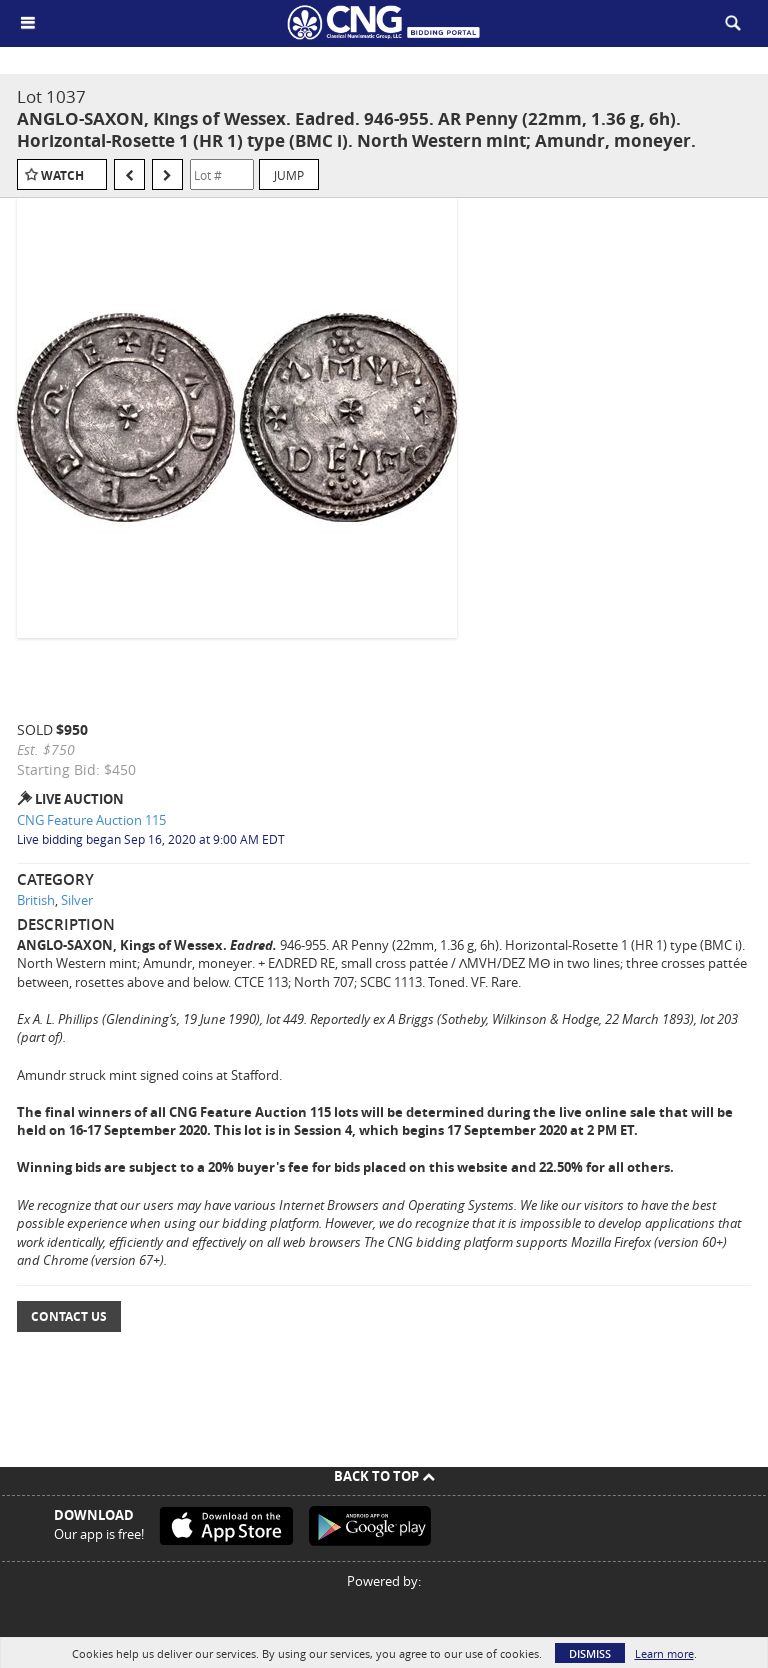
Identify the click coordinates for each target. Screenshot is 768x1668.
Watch (62, 175)
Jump (289, 175)
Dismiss (590, 1653)
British (36, 900)
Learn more (664, 1653)
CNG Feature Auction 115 (91, 820)
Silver (77, 900)
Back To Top (384, 1476)
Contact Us (69, 1316)
